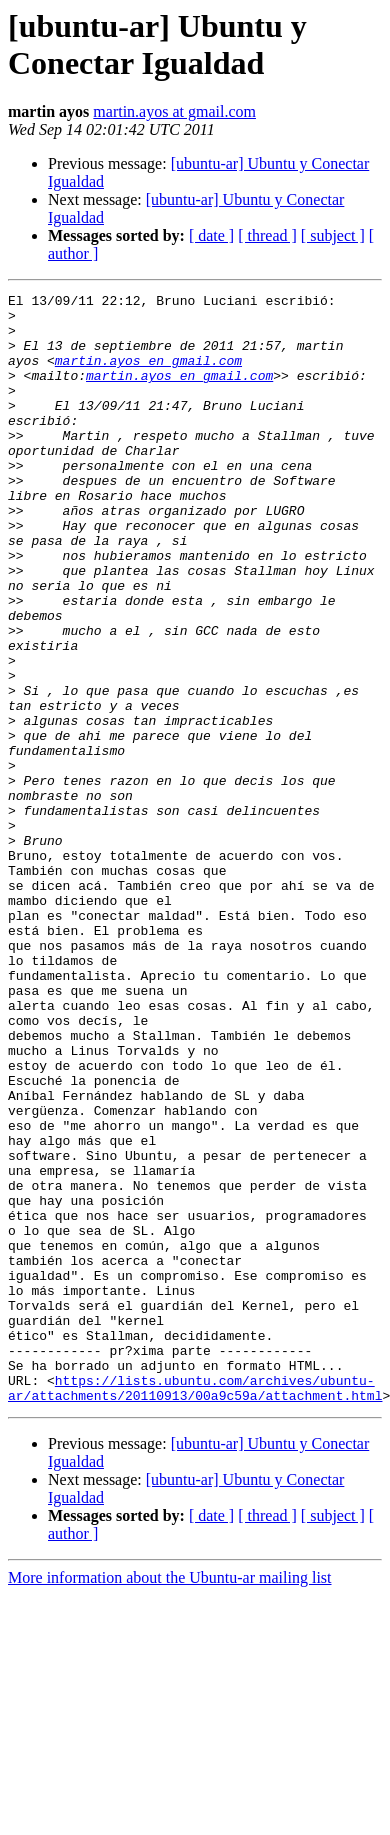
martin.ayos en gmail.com (148, 375)
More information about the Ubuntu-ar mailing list (170, 1799)
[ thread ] (267, 235)
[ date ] (211, 235)
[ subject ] (333, 235)
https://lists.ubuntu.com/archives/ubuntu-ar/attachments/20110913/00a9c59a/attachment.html (195, 1608)
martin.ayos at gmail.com (174, 111)
